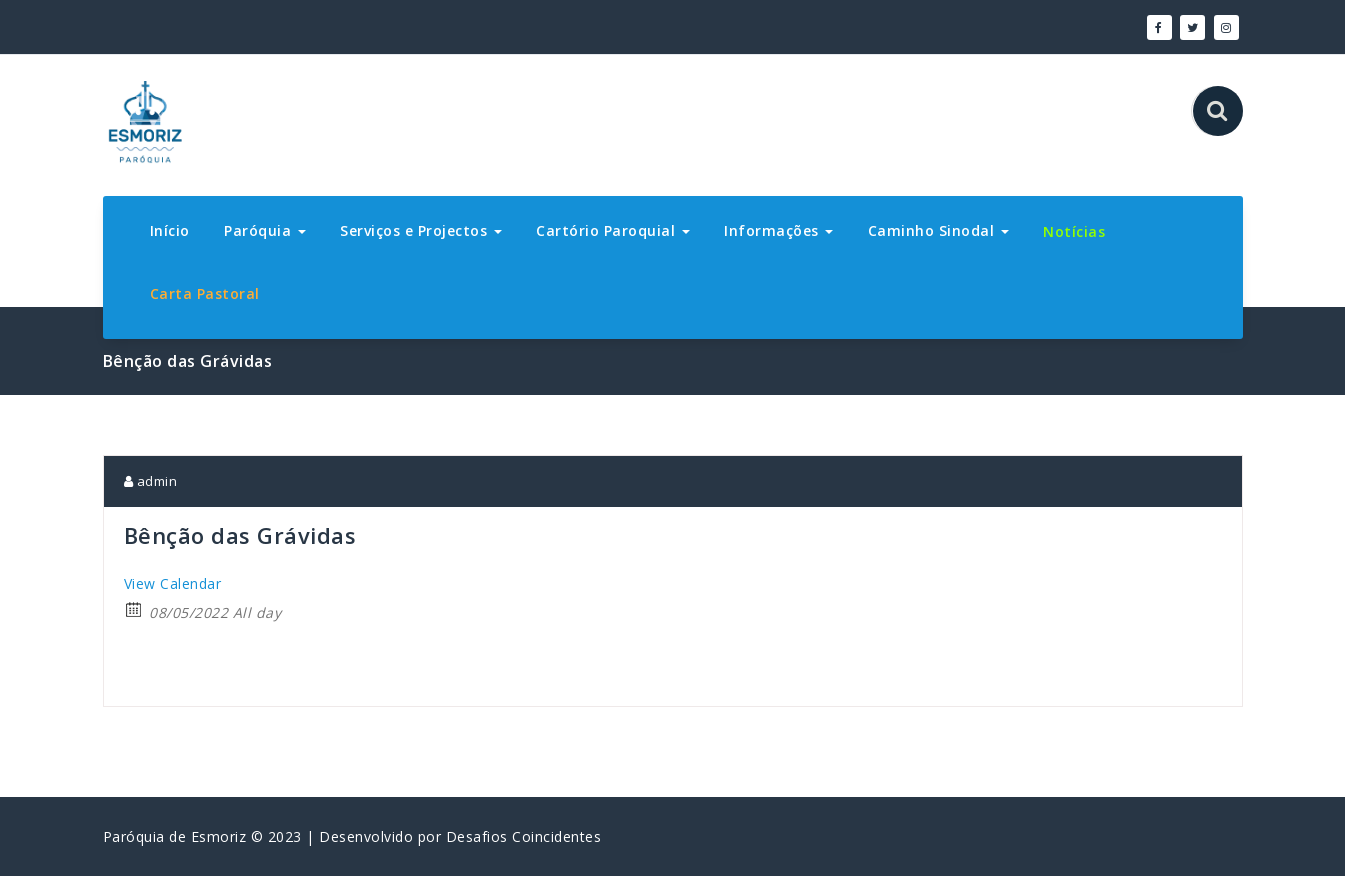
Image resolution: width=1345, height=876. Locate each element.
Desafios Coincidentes (524, 836)
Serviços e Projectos (421, 230)
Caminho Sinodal (938, 230)
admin (151, 481)
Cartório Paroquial (613, 230)
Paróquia (265, 230)
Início (170, 230)
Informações (778, 230)
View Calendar (173, 583)
